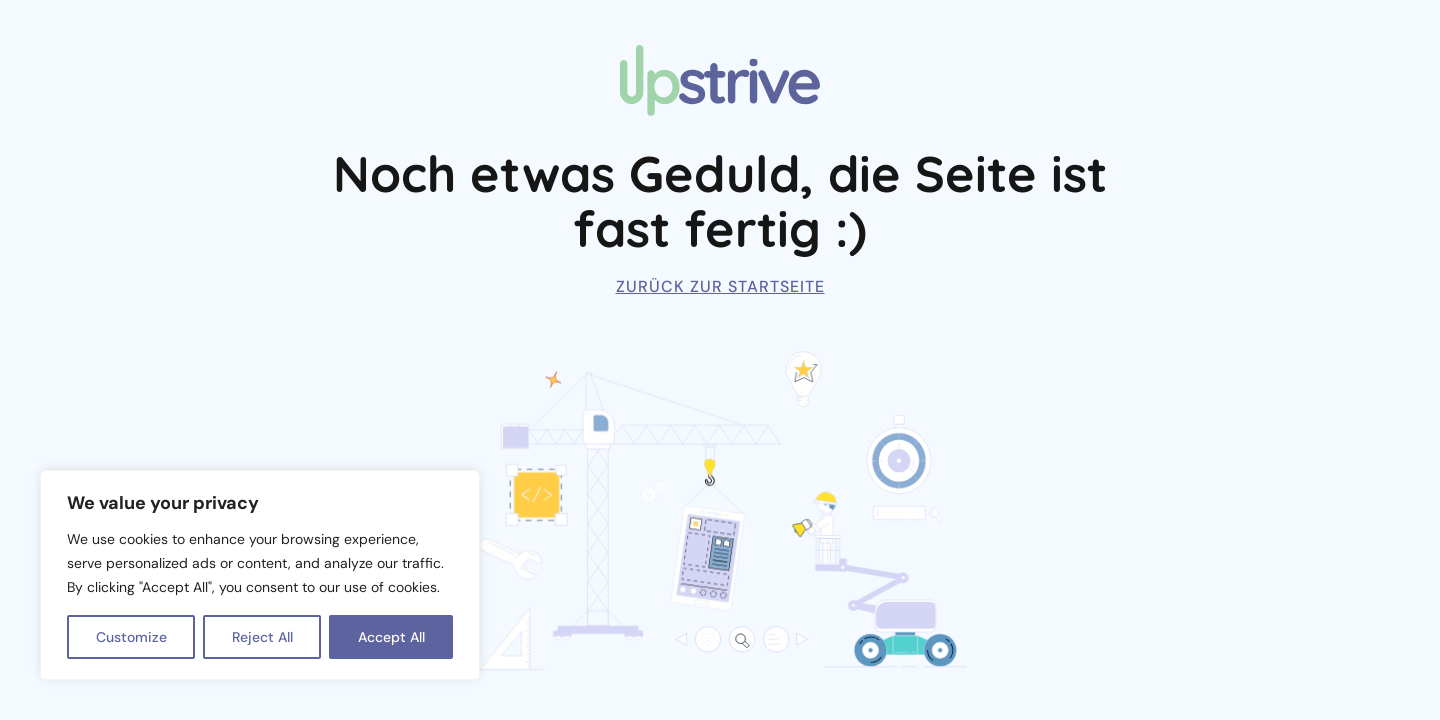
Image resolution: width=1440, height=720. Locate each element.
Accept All (391, 637)
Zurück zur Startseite (720, 286)
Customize (131, 637)
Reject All (262, 637)
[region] (260, 575)
